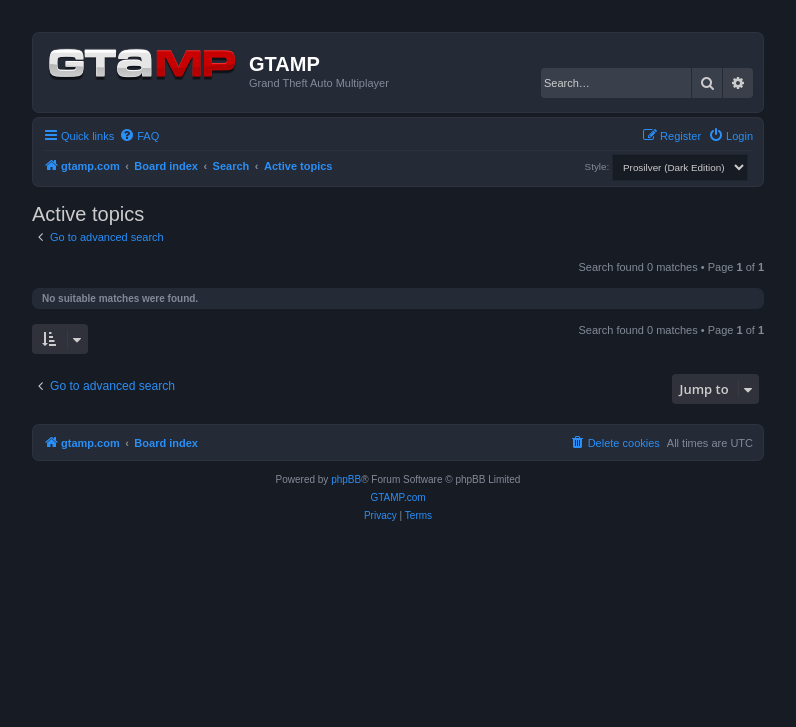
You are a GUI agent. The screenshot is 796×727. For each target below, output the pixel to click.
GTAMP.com (397, 497)
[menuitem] (139, 136)
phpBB (346, 479)
